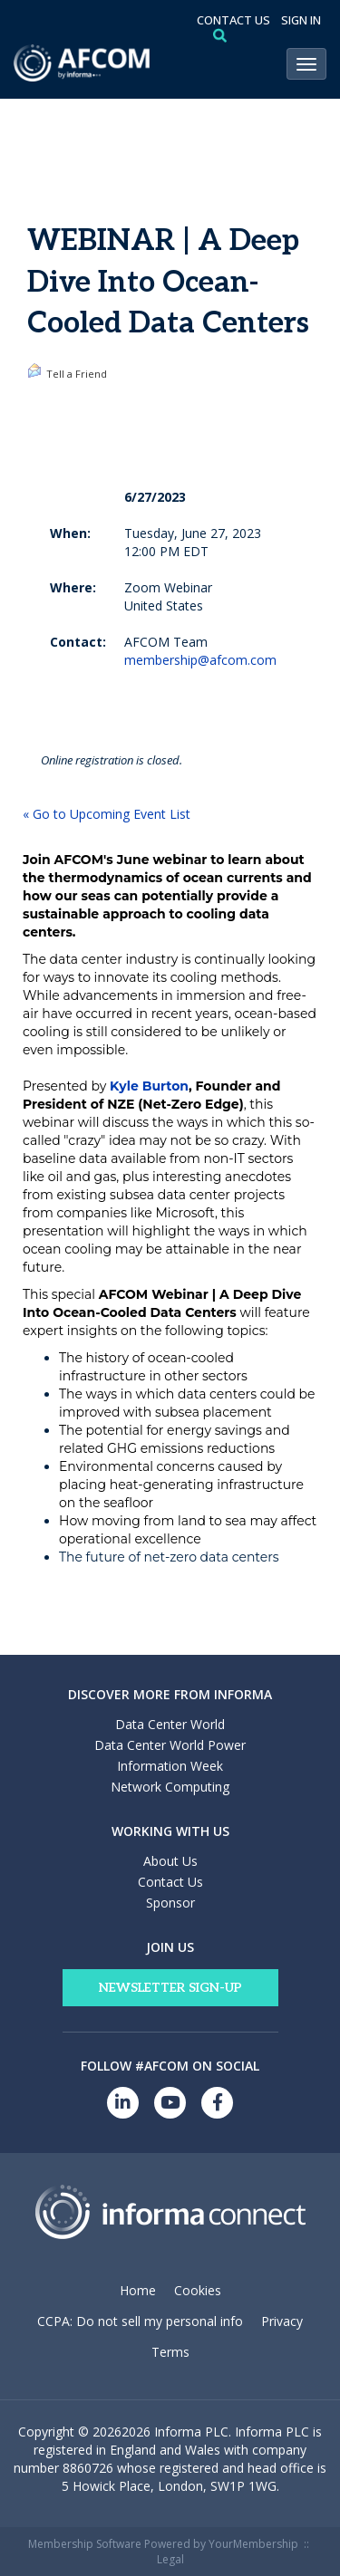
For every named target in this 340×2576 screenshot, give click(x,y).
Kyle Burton (149, 1086)
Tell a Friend (67, 371)
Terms (170, 2351)
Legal (170, 2559)
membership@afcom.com (200, 659)
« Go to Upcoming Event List (106, 813)
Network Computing (170, 1786)
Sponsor (170, 1902)
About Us (170, 1861)
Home (138, 2290)
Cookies (197, 2290)
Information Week (170, 1765)
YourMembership (253, 2544)
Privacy (282, 2321)
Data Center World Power (170, 1745)
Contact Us (170, 1881)
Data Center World (170, 1724)
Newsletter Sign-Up (170, 1987)
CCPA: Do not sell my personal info (140, 2321)
